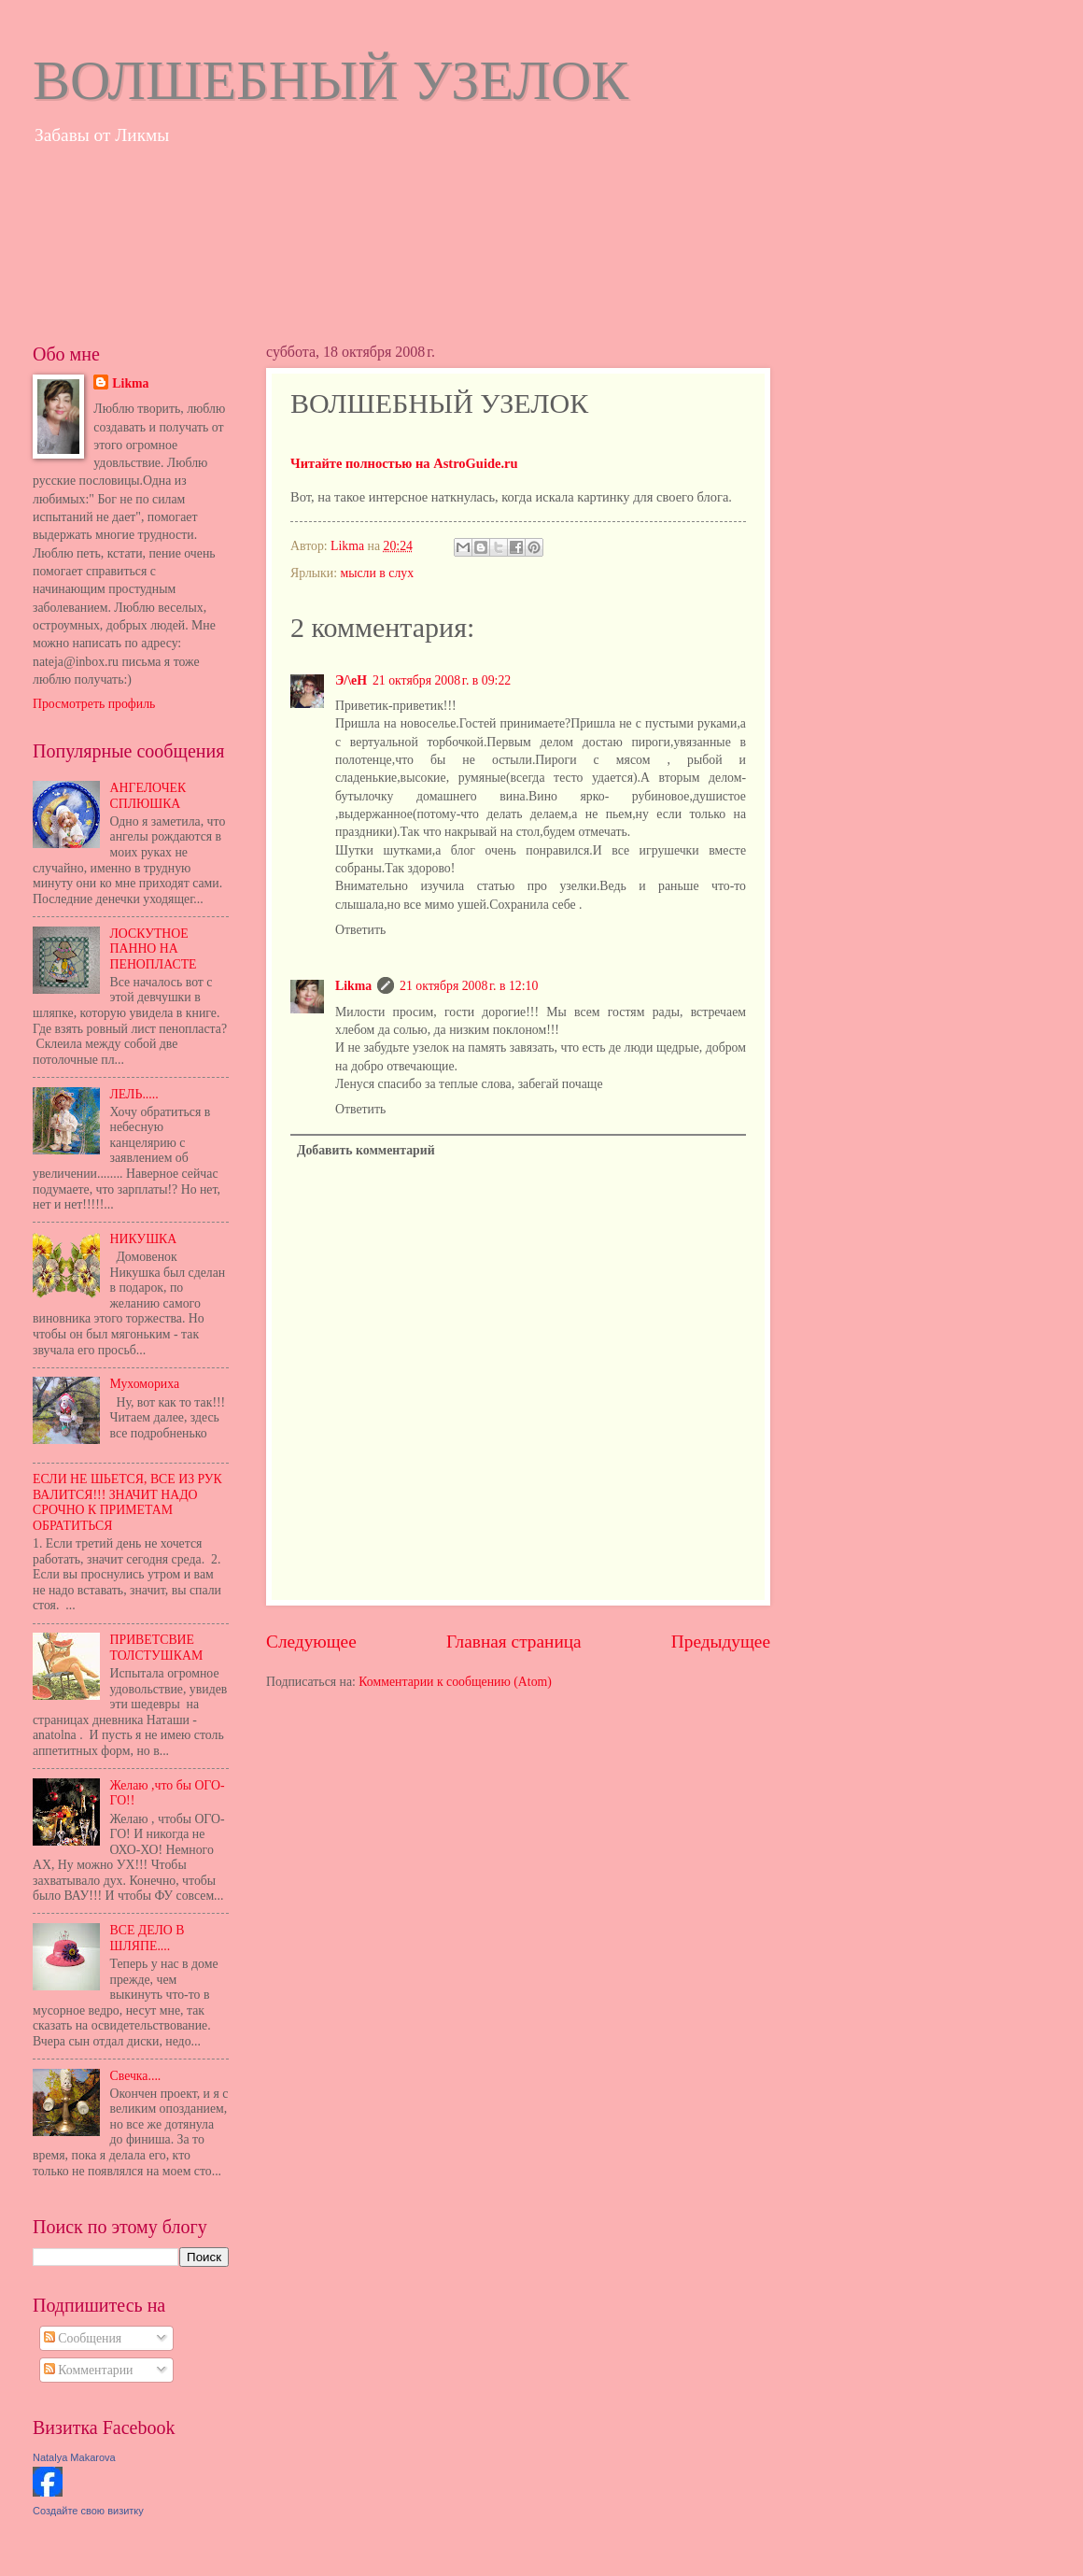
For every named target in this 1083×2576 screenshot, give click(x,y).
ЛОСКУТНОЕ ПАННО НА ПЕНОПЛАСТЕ (153, 949)
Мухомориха (145, 1384)
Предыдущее (720, 1641)
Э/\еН (351, 680)
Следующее (311, 1641)
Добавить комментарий (366, 1150)
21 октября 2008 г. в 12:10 (469, 986)
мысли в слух (377, 573)
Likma (353, 986)
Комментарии (89, 2370)
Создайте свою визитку (88, 2510)
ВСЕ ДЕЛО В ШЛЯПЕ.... (147, 1938)
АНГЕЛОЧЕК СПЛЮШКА (148, 796)
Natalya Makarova (74, 2457)
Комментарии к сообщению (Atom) (455, 1682)
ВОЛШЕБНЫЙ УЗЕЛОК (330, 80)
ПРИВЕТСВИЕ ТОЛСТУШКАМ (157, 1648)
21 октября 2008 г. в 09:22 (442, 680)
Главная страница (514, 1641)
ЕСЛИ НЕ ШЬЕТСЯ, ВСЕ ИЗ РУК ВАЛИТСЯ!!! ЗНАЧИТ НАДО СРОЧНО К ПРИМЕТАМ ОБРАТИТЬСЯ (127, 1502)
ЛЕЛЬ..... (134, 1094)
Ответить (360, 930)
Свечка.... (136, 2076)
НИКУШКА (143, 1239)
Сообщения (82, 2338)
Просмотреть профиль (94, 704)
